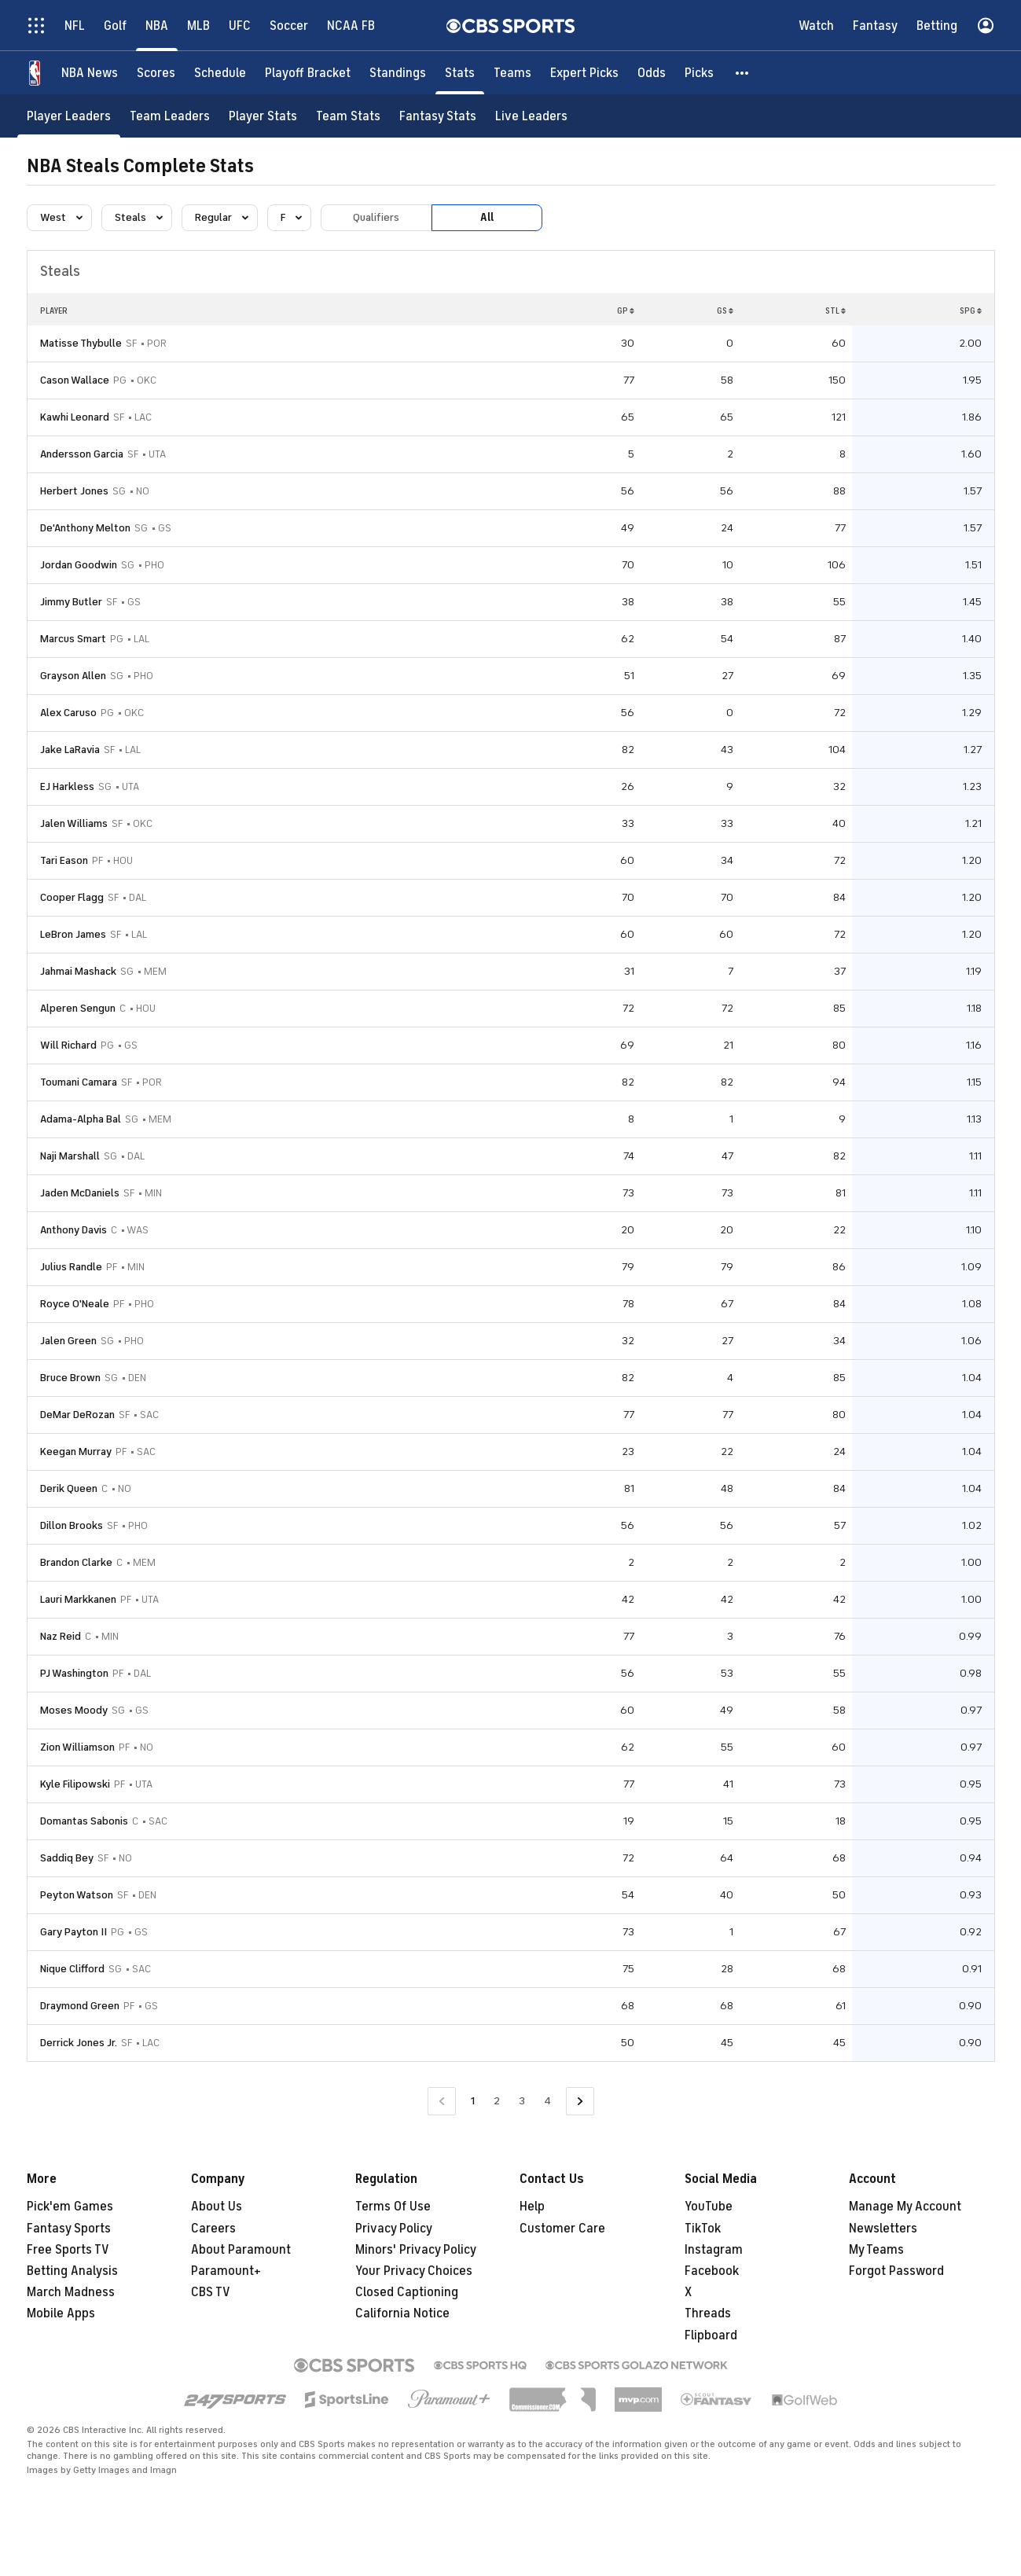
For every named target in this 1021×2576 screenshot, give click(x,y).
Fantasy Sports (69, 2228)
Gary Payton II (73, 1931)
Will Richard (68, 1045)
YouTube (709, 2206)
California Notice (402, 2313)
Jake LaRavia (70, 749)
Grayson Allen (73, 675)
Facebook (712, 2271)
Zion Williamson (77, 1747)
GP (625, 310)
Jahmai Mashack (78, 971)
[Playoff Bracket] (307, 72)
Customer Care (562, 2228)
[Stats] (459, 72)
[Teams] (512, 72)
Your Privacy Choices (413, 2271)
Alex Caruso (68, 712)
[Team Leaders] (169, 116)
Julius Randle (71, 1266)
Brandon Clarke (76, 1562)
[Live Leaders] (531, 116)
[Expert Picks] (584, 72)
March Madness (71, 2292)
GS (725, 310)
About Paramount (241, 2250)
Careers (213, 2228)
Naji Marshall (70, 1156)
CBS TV (210, 2292)
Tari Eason (64, 860)
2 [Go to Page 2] (497, 2100)
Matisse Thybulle (81, 343)
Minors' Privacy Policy (415, 2250)
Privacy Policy (393, 2228)
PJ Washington (74, 1673)
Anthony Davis (73, 1230)
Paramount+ (226, 2271)
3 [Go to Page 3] (522, 2100)
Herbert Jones (74, 491)
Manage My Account (905, 2206)
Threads (708, 2313)
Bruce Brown (70, 1377)
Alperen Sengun (78, 1008)
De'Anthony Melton (85, 528)
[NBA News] (89, 72)
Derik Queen (68, 1488)
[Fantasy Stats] (438, 116)
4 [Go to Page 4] (547, 2100)
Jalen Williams (74, 823)
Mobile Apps (61, 2313)
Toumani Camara (78, 1082)
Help (532, 2206)
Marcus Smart (73, 638)
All (487, 217)
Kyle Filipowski (75, 1784)
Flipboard (711, 2335)
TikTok (703, 2228)
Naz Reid (60, 1636)
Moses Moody (74, 1710)
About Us (216, 2206)
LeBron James (73, 934)
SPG (971, 310)
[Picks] (699, 72)
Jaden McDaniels (79, 1193)
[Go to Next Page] (580, 2101)
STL (835, 310)
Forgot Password (896, 2271)
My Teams (876, 2250)
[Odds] (651, 72)
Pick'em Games (70, 2206)
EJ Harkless (67, 786)
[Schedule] (220, 72)
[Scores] (156, 72)
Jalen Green (68, 1340)
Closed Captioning (406, 2292)
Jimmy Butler (71, 601)
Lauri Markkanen (78, 1599)
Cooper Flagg (72, 897)
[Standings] (397, 72)
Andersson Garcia (81, 454)
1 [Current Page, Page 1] (473, 2100)
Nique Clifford (72, 1968)
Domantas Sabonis (84, 1821)
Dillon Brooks (71, 1525)
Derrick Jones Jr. (78, 2042)
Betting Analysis (72, 2271)
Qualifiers (376, 217)
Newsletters (883, 2228)
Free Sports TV (68, 2250)
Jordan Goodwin (78, 564)
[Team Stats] (348, 116)
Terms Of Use (393, 2206)
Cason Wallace (74, 380)
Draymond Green (79, 2005)
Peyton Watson (76, 1895)
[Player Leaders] (68, 116)
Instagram (714, 2250)
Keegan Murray (76, 1451)
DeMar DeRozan (77, 1414)
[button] (742, 72)
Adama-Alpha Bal (80, 1119)
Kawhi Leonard (74, 417)
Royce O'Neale (74, 1303)
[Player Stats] (263, 116)
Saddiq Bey (67, 1858)
